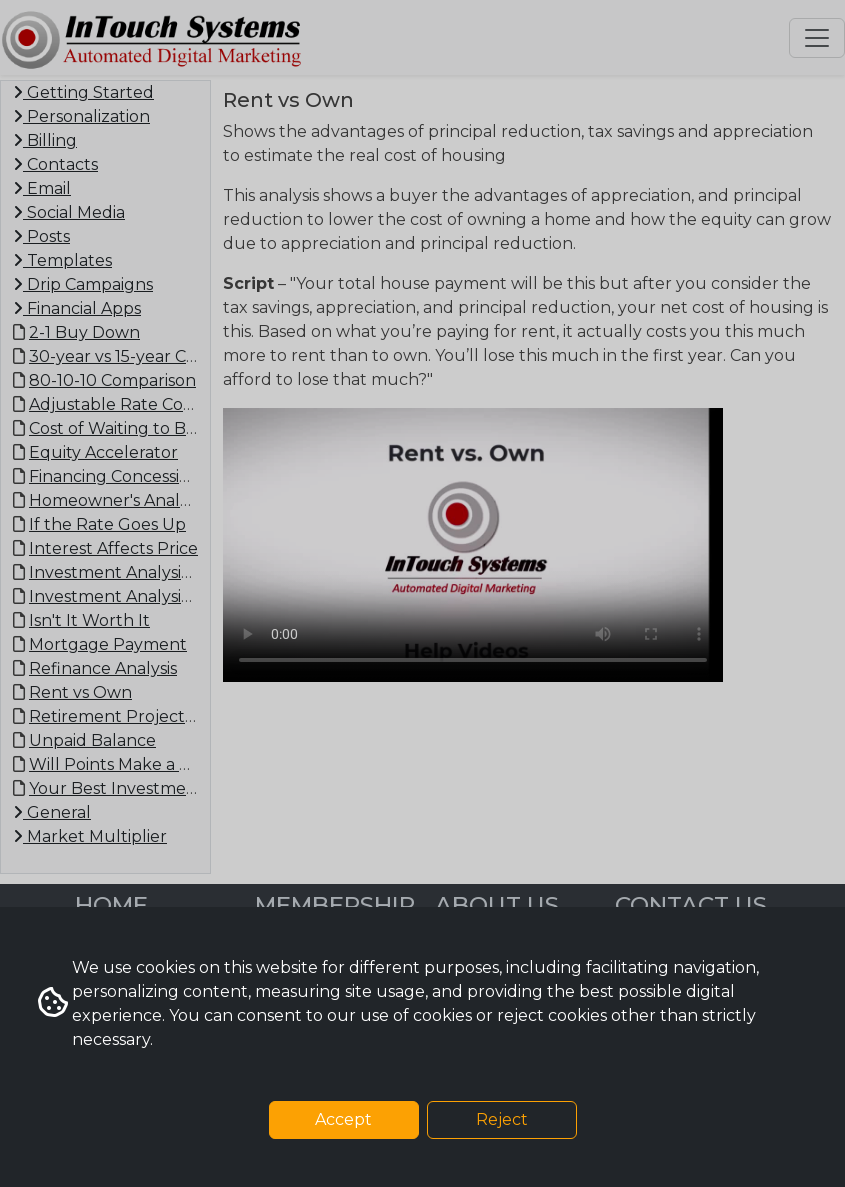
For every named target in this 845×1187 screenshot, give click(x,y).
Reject (502, 1119)
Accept (343, 1119)
